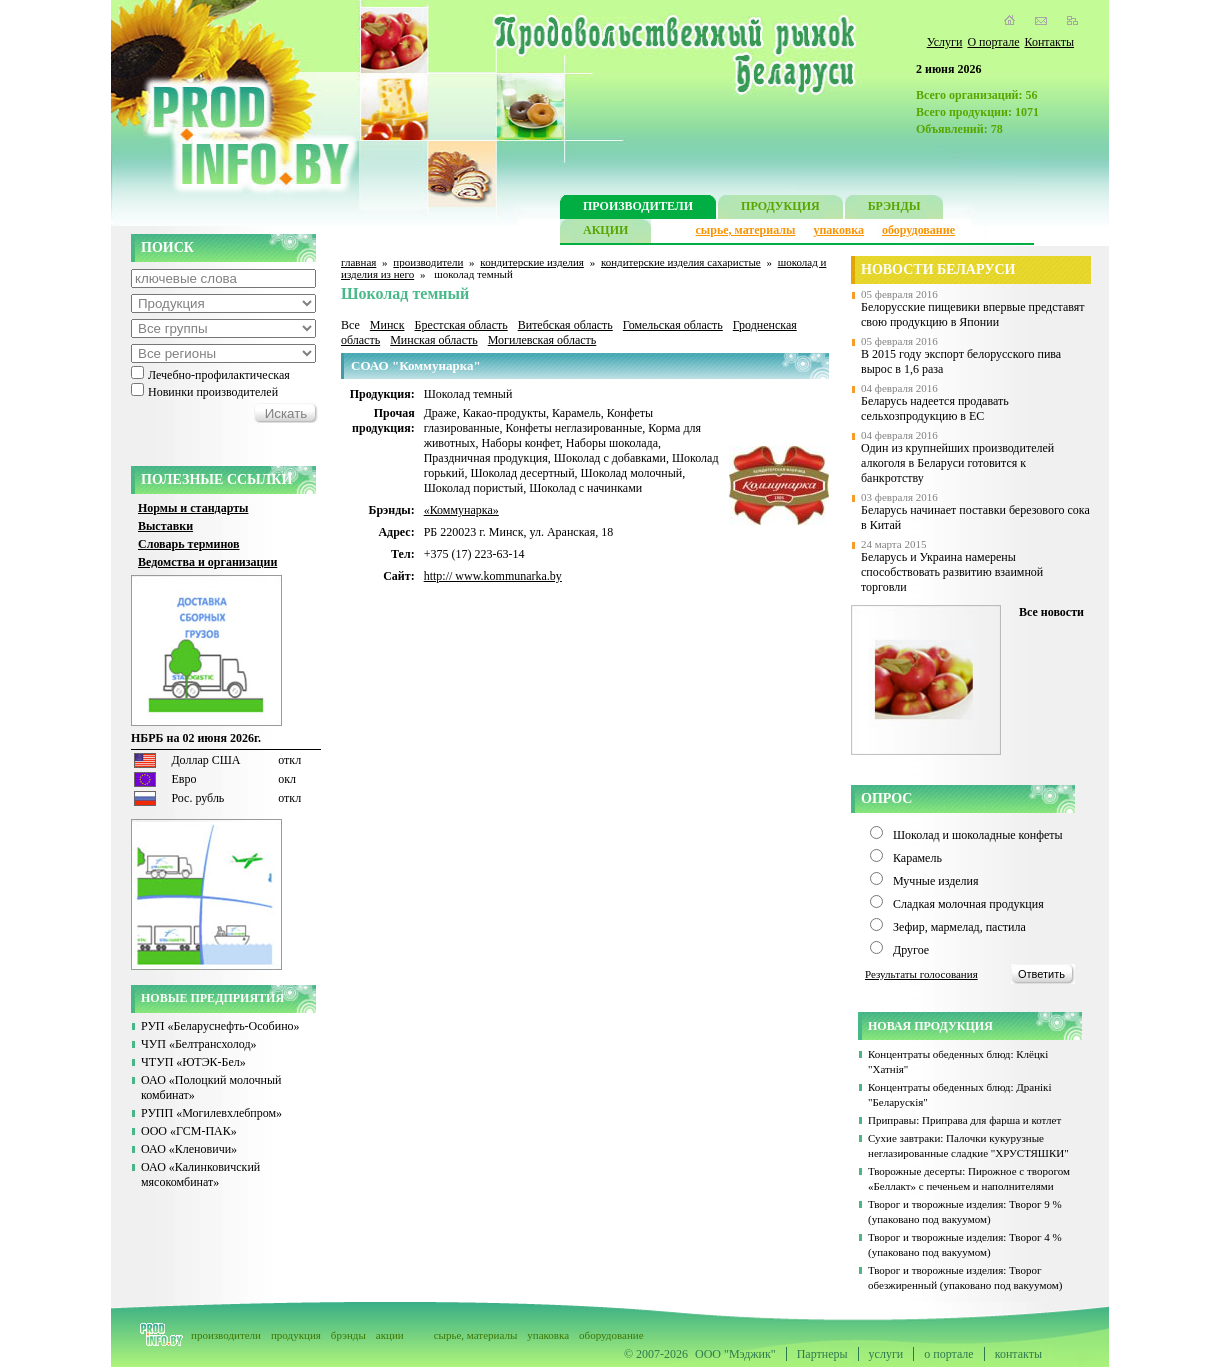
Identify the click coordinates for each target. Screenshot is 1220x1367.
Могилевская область (542, 340)
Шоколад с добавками (610, 458)
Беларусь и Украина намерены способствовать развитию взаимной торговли (952, 572)
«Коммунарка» (461, 510)
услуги (886, 1354)
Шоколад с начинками (585, 488)
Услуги (945, 42)
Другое (911, 950)
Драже (440, 413)
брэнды (348, 1335)
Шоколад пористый (474, 488)
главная (358, 262)
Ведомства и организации (207, 562)
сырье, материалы (746, 230)
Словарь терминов (189, 544)
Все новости (1051, 612)
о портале (948, 1354)
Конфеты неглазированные (574, 428)
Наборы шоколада (612, 443)
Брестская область (460, 325)
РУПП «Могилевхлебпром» (211, 1113)
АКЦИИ (605, 232)
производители (428, 262)
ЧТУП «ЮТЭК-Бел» (193, 1062)
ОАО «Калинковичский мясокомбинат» (200, 1174)
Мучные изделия (936, 881)
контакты (1018, 1354)
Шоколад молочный (632, 473)
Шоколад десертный (522, 473)
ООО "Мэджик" (735, 1354)
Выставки (165, 526)
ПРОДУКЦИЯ (780, 208)
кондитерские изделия (532, 262)
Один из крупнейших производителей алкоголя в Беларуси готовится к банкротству (957, 463)
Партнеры (822, 1354)
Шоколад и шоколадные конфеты (978, 835)
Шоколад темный (468, 394)
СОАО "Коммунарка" (416, 365)
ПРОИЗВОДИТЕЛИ (638, 208)
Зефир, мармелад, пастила (959, 927)
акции (390, 1335)
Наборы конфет (521, 443)
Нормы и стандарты (193, 508)
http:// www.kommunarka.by (493, 576)
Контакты (1049, 42)
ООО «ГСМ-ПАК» (189, 1131)
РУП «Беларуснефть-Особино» (220, 1026)
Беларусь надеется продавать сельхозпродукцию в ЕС (935, 408)
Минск (387, 325)
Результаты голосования (921, 974)
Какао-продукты (504, 413)
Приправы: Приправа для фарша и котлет (964, 1120)
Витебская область (565, 325)
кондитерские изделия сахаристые (681, 262)
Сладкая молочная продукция (968, 904)
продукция (296, 1335)
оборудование (918, 230)
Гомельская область (673, 325)
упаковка (838, 230)
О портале (993, 42)
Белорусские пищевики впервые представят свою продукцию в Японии (973, 314)
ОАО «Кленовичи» (189, 1149)
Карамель (576, 413)
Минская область (434, 340)
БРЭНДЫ (894, 208)
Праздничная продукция (486, 458)
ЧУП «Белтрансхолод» (199, 1044)
